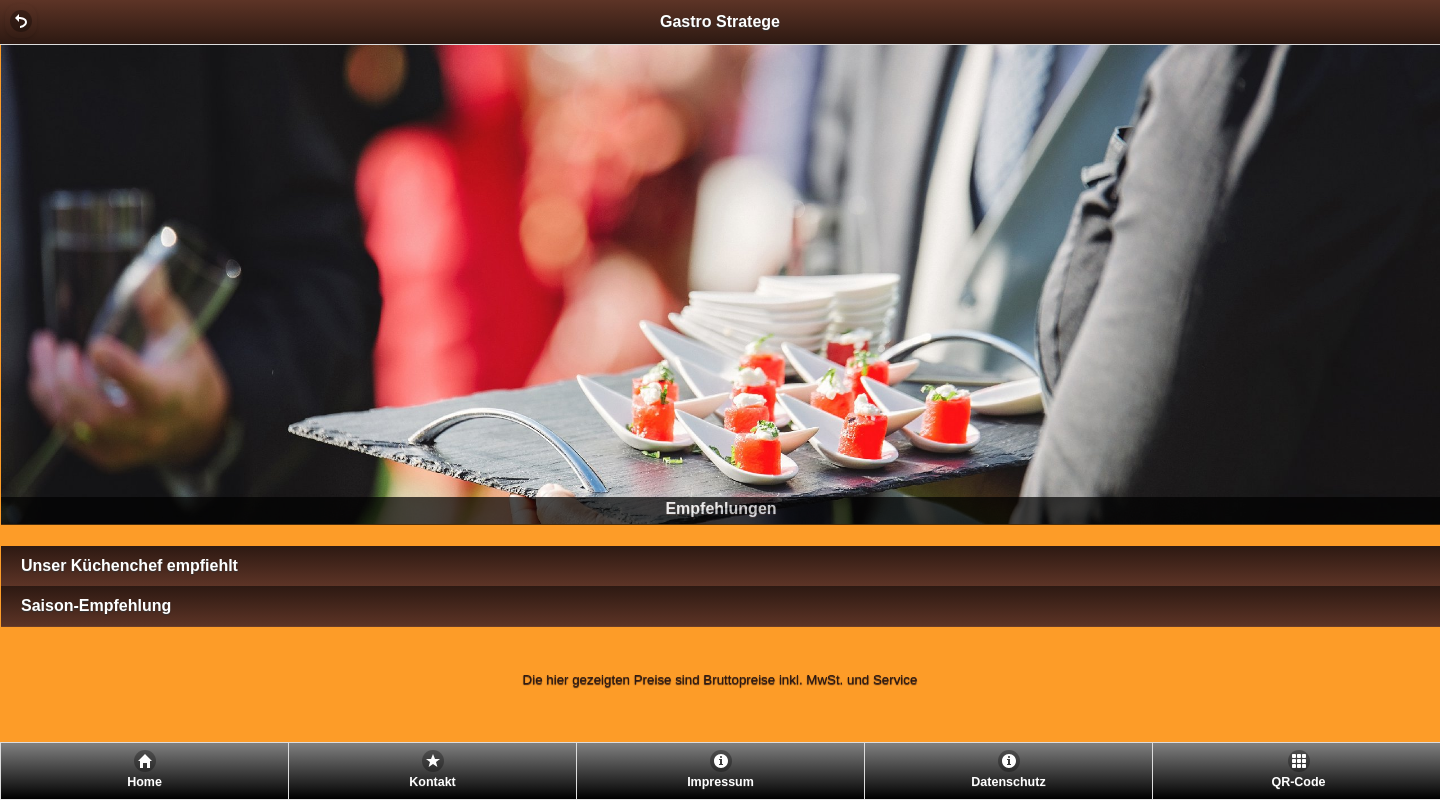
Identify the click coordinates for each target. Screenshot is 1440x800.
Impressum (720, 782)
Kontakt (432, 782)
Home (144, 782)
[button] (21, 21)
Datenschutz (1008, 782)
